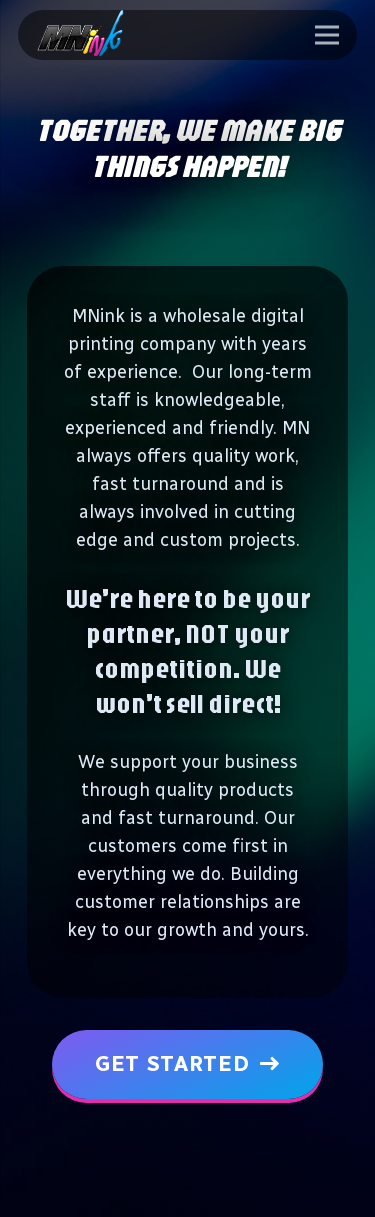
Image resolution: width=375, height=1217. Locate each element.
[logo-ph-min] (80, 35)
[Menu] (327, 35)
